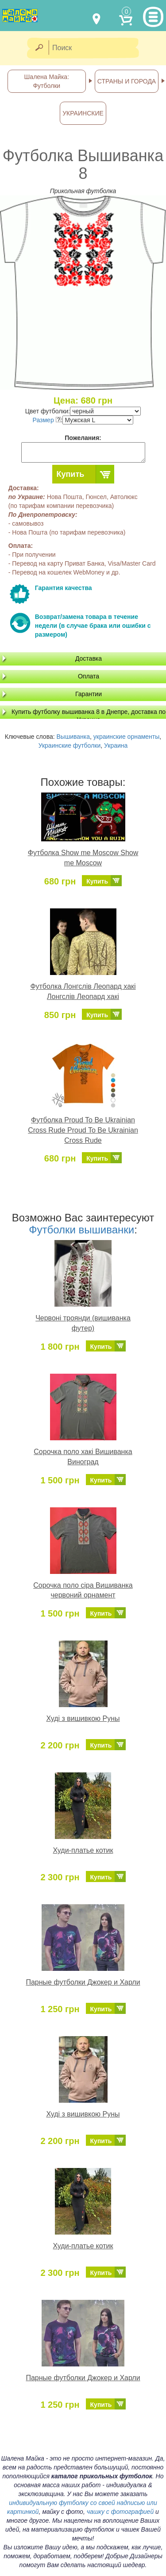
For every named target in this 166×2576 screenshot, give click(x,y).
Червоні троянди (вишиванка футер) (83, 1323)
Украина (115, 745)
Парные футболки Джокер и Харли (83, 1982)
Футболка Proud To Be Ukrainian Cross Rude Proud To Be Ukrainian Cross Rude (83, 1130)
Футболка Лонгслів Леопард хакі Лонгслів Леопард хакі (82, 991)
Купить (71, 474)
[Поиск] (96, 48)
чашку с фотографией (120, 2511)
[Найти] (38, 48)
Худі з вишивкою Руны (83, 1718)
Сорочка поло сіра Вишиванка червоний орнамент (82, 1590)
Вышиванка (73, 736)
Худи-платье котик (83, 1850)
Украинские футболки (70, 745)
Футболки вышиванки (81, 1230)
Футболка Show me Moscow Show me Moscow (83, 858)
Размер (47, 420)
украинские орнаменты (126, 736)
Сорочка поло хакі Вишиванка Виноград (83, 1457)
